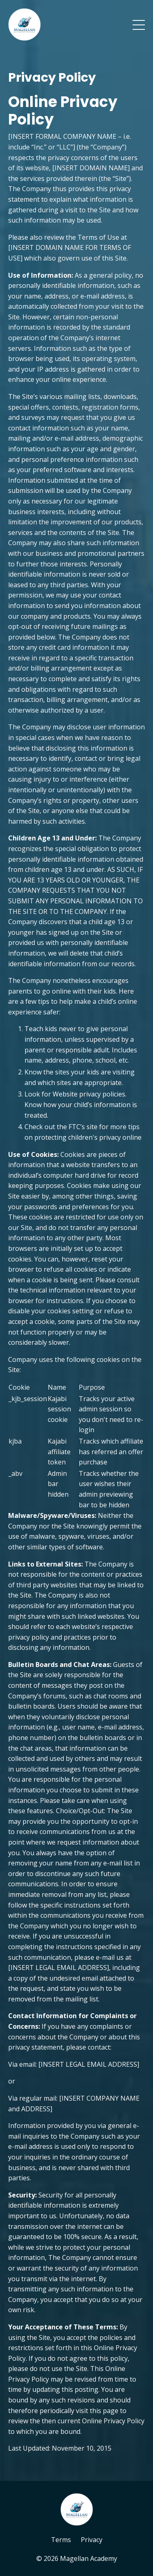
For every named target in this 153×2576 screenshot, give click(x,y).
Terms (61, 2539)
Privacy (91, 2539)
